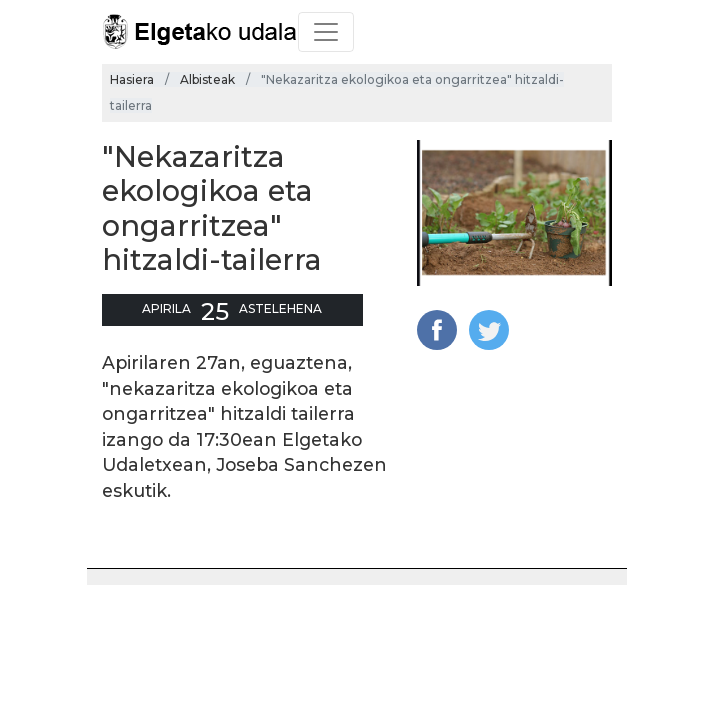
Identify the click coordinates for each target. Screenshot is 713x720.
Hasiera (132, 79)
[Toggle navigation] (326, 32)
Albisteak (207, 79)
